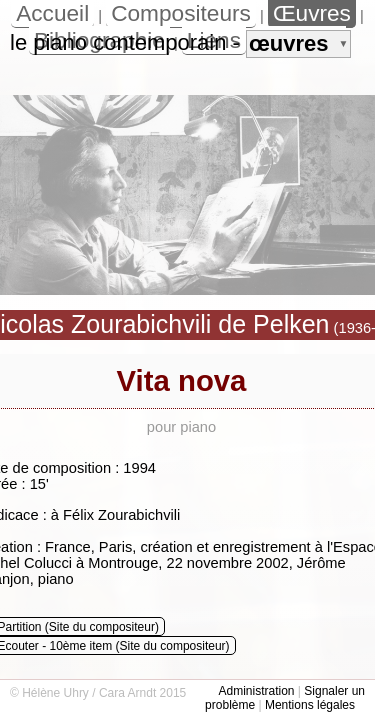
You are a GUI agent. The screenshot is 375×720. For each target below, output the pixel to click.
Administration (256, 691)
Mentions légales (310, 705)
